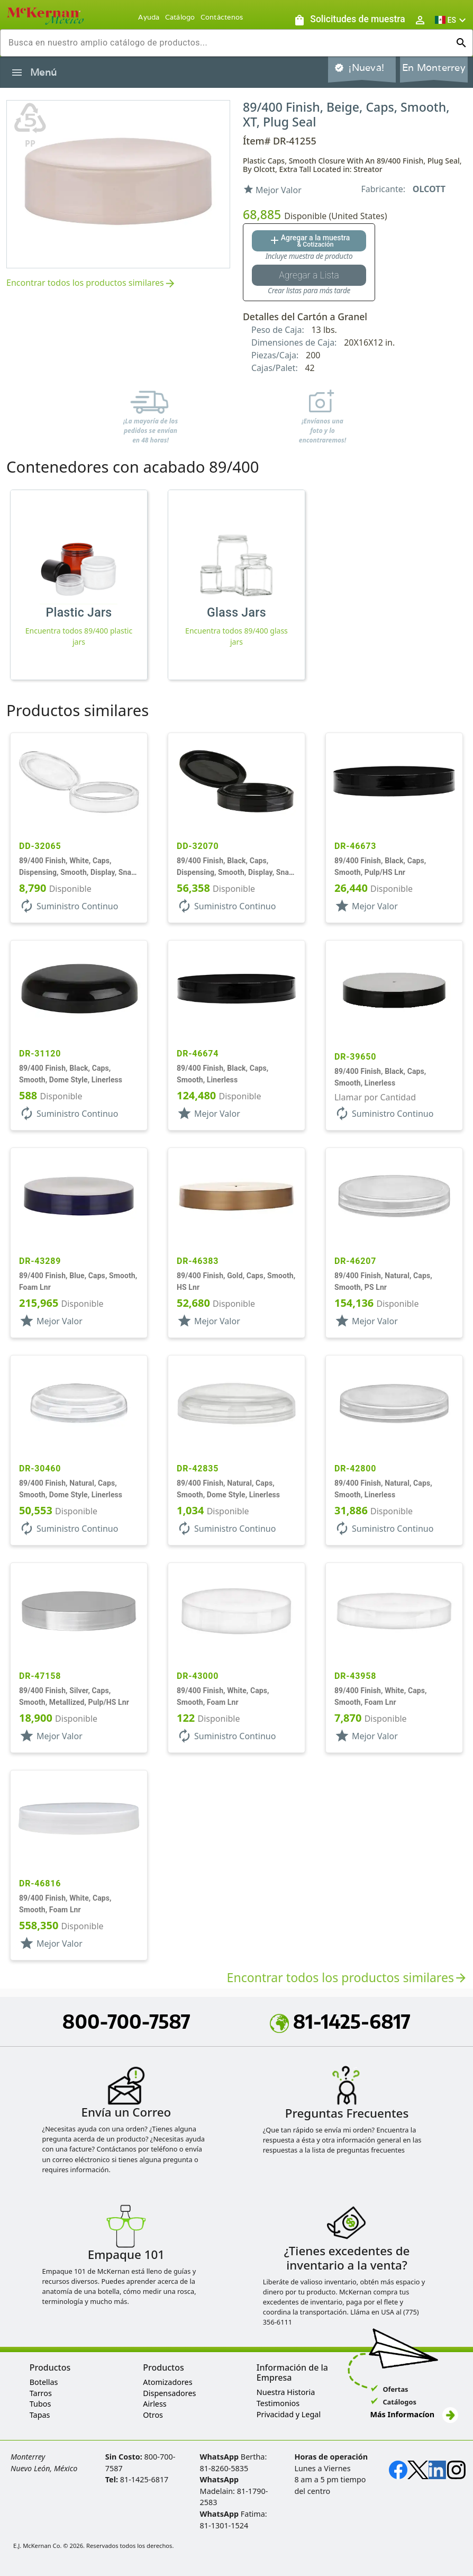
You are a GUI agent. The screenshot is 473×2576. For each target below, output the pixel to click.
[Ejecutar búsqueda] (461, 43)
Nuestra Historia (286, 2392)
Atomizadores (167, 2382)
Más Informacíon (414, 2414)
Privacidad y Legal (289, 2414)
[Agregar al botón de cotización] (309, 240)
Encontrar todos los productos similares (91, 283)
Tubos (40, 2404)
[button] (452, 20)
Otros (153, 2415)
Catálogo (180, 17)
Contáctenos (222, 17)
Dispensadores (169, 2393)
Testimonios (278, 2403)
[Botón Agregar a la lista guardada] (309, 275)
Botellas (44, 2382)
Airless (154, 2404)
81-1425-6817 (340, 2021)
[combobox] (228, 43)
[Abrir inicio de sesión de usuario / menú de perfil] (420, 20)
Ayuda (148, 17)
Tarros (41, 2393)
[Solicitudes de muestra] (349, 20)
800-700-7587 (126, 2021)
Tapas (40, 2415)
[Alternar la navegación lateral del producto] (17, 72)
